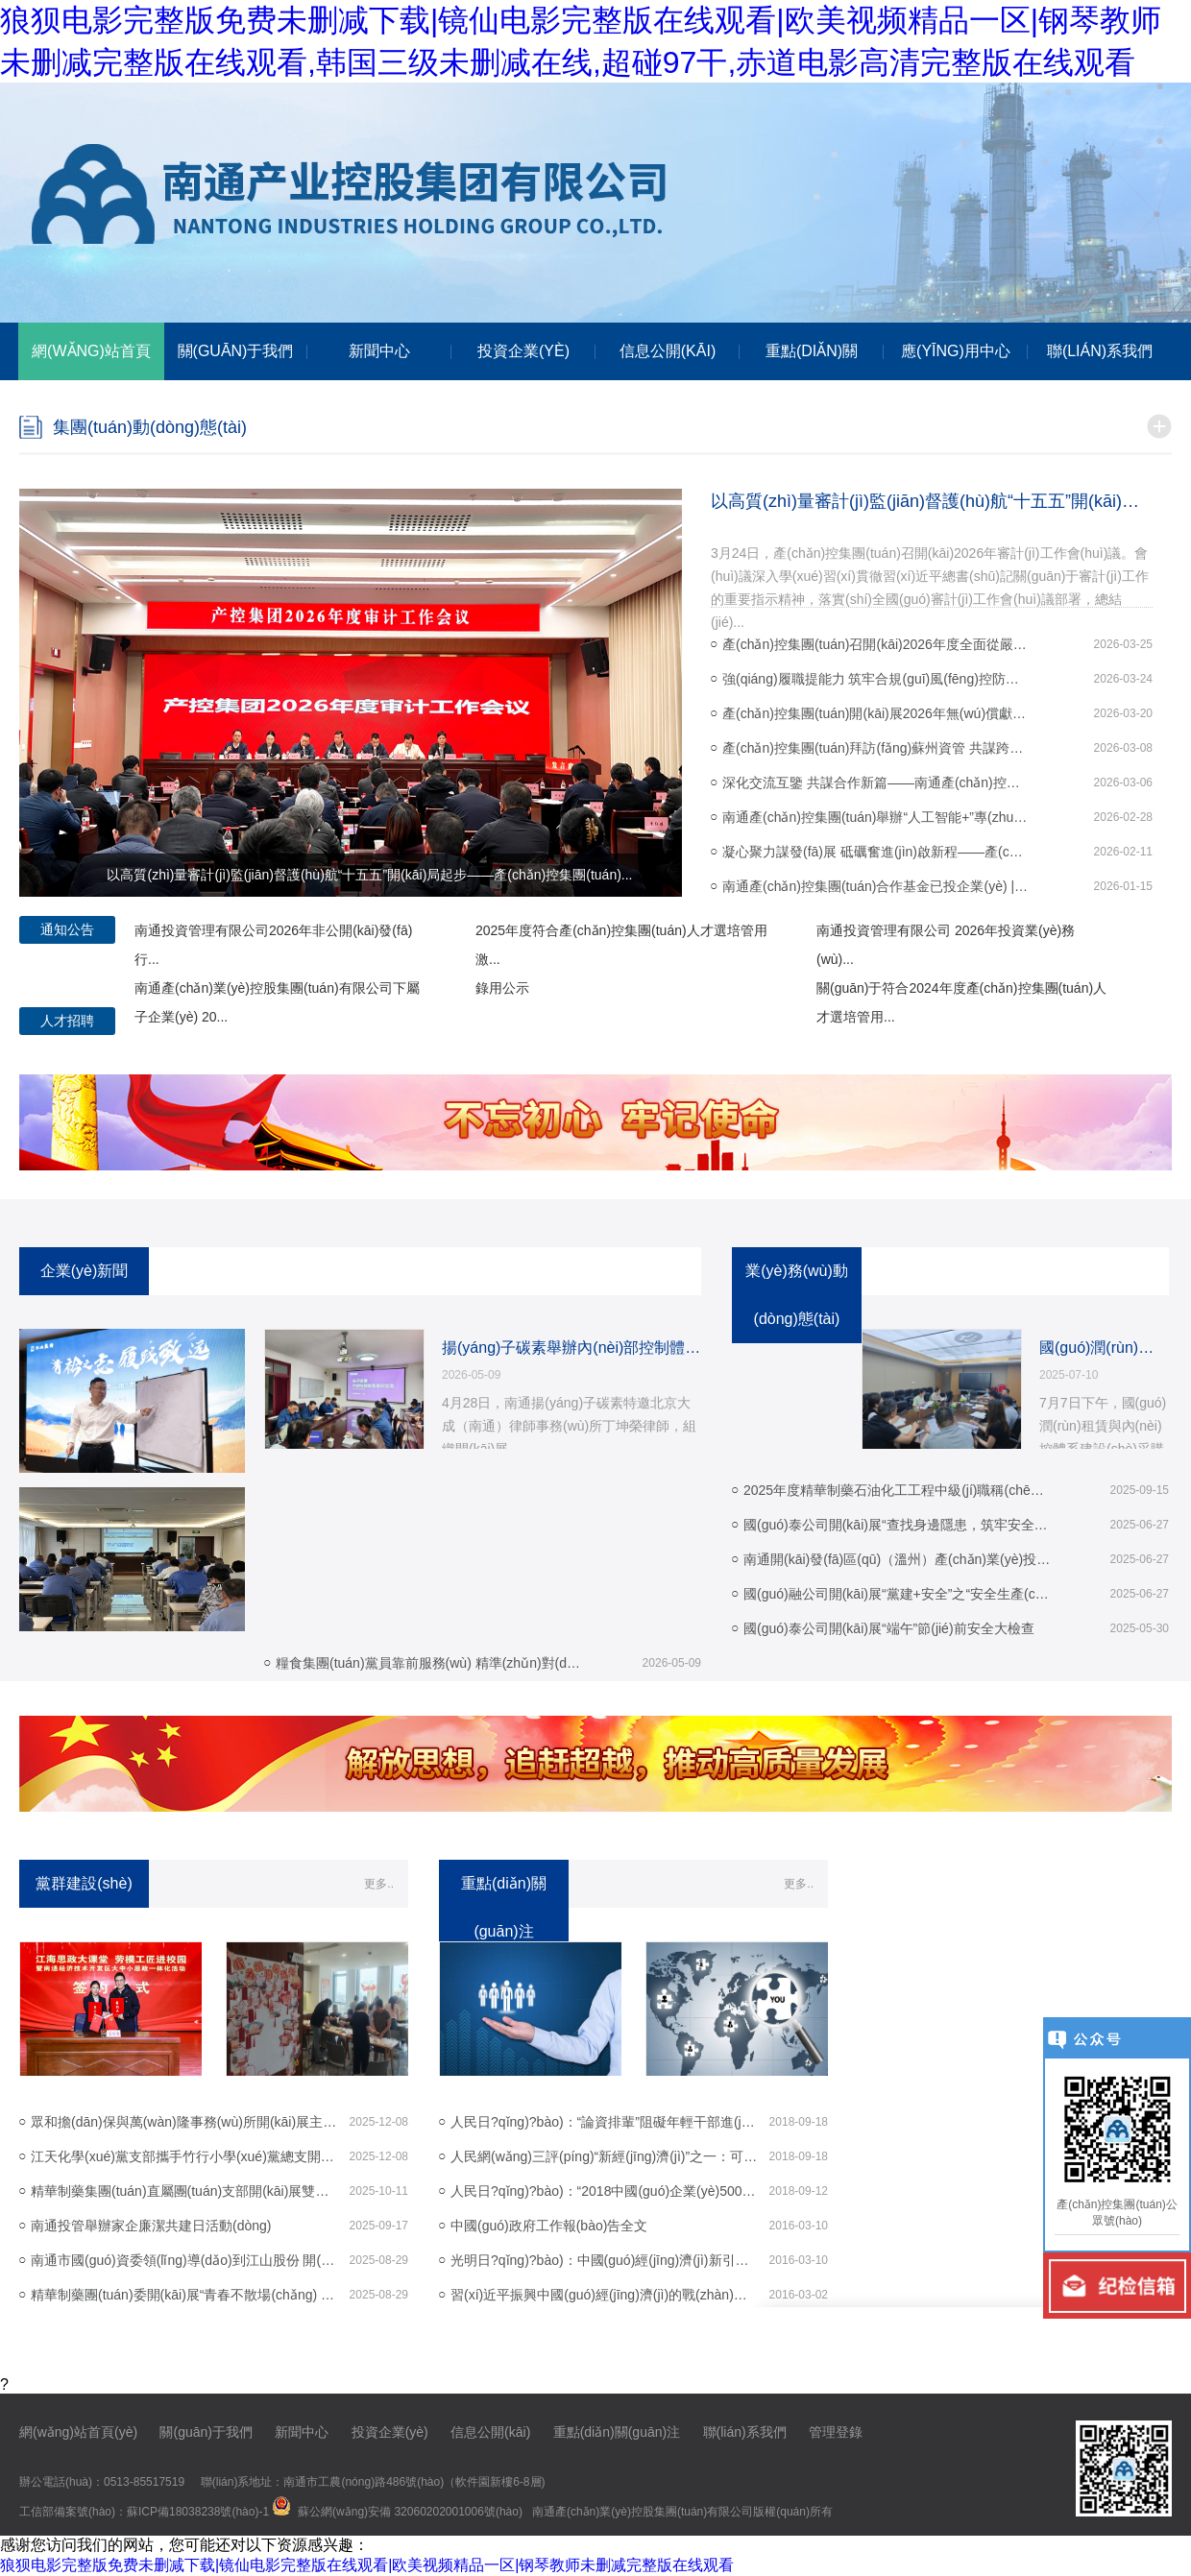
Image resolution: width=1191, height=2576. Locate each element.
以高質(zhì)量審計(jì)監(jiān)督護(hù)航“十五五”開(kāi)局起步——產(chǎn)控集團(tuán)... (932, 501)
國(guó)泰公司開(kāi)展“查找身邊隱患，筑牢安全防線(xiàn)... (897, 1524)
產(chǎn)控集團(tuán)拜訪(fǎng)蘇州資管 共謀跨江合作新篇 (876, 748)
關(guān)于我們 (205, 2432)
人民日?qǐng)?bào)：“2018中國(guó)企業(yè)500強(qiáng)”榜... (604, 2191)
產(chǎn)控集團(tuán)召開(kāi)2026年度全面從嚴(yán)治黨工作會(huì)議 (876, 644)
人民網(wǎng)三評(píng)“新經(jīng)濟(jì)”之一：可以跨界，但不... (604, 2156)
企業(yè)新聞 (84, 1271)
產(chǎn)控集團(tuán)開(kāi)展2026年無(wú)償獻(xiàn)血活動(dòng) (876, 713)
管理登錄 (836, 2432)
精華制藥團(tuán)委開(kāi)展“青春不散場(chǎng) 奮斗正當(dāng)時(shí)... (184, 2294)
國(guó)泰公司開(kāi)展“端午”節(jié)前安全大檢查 (888, 1628)
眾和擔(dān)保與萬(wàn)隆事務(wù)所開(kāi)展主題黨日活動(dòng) (184, 2122)
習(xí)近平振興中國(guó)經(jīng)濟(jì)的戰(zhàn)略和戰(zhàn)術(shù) (604, 2294)
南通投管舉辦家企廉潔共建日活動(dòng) (151, 2225)
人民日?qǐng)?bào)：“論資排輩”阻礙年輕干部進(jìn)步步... (604, 2122)
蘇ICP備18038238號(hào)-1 (198, 2511)
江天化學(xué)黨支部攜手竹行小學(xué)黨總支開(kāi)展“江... (184, 2156)
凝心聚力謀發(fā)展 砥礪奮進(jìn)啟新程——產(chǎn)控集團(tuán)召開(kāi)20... (876, 851)
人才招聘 (67, 1020)
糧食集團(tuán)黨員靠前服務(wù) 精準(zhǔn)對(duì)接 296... (429, 1663)
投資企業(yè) (390, 2432)
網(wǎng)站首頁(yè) (78, 2432)
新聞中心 (301, 2432)
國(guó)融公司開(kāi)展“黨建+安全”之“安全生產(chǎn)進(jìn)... (897, 1593)
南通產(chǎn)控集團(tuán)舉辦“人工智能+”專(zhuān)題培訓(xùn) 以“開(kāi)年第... (876, 817)
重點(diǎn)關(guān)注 (616, 2432)
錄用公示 (502, 988)
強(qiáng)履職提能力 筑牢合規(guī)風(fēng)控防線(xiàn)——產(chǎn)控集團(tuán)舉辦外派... (876, 678)
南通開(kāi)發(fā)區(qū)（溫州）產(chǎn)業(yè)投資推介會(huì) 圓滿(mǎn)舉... (897, 1559)
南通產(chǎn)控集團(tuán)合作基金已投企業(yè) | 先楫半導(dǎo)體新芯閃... (876, 886)
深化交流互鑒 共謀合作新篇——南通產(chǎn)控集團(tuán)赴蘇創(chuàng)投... (876, 782)
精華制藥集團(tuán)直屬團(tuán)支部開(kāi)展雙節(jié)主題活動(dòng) (184, 2191)
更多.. (379, 1883)
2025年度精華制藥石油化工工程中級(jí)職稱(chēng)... (897, 1490)
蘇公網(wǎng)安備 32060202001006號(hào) (410, 2511)
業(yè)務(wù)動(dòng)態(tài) (796, 1295)
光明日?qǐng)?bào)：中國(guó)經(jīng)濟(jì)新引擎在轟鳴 (604, 2260)
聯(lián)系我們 (745, 2432)
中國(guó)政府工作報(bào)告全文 (548, 2225)
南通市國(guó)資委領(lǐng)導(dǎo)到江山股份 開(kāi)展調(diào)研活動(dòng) (184, 2260)
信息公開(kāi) (490, 2432)
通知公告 (67, 929)
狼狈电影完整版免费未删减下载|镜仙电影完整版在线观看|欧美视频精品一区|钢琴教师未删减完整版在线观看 (367, 2565)
